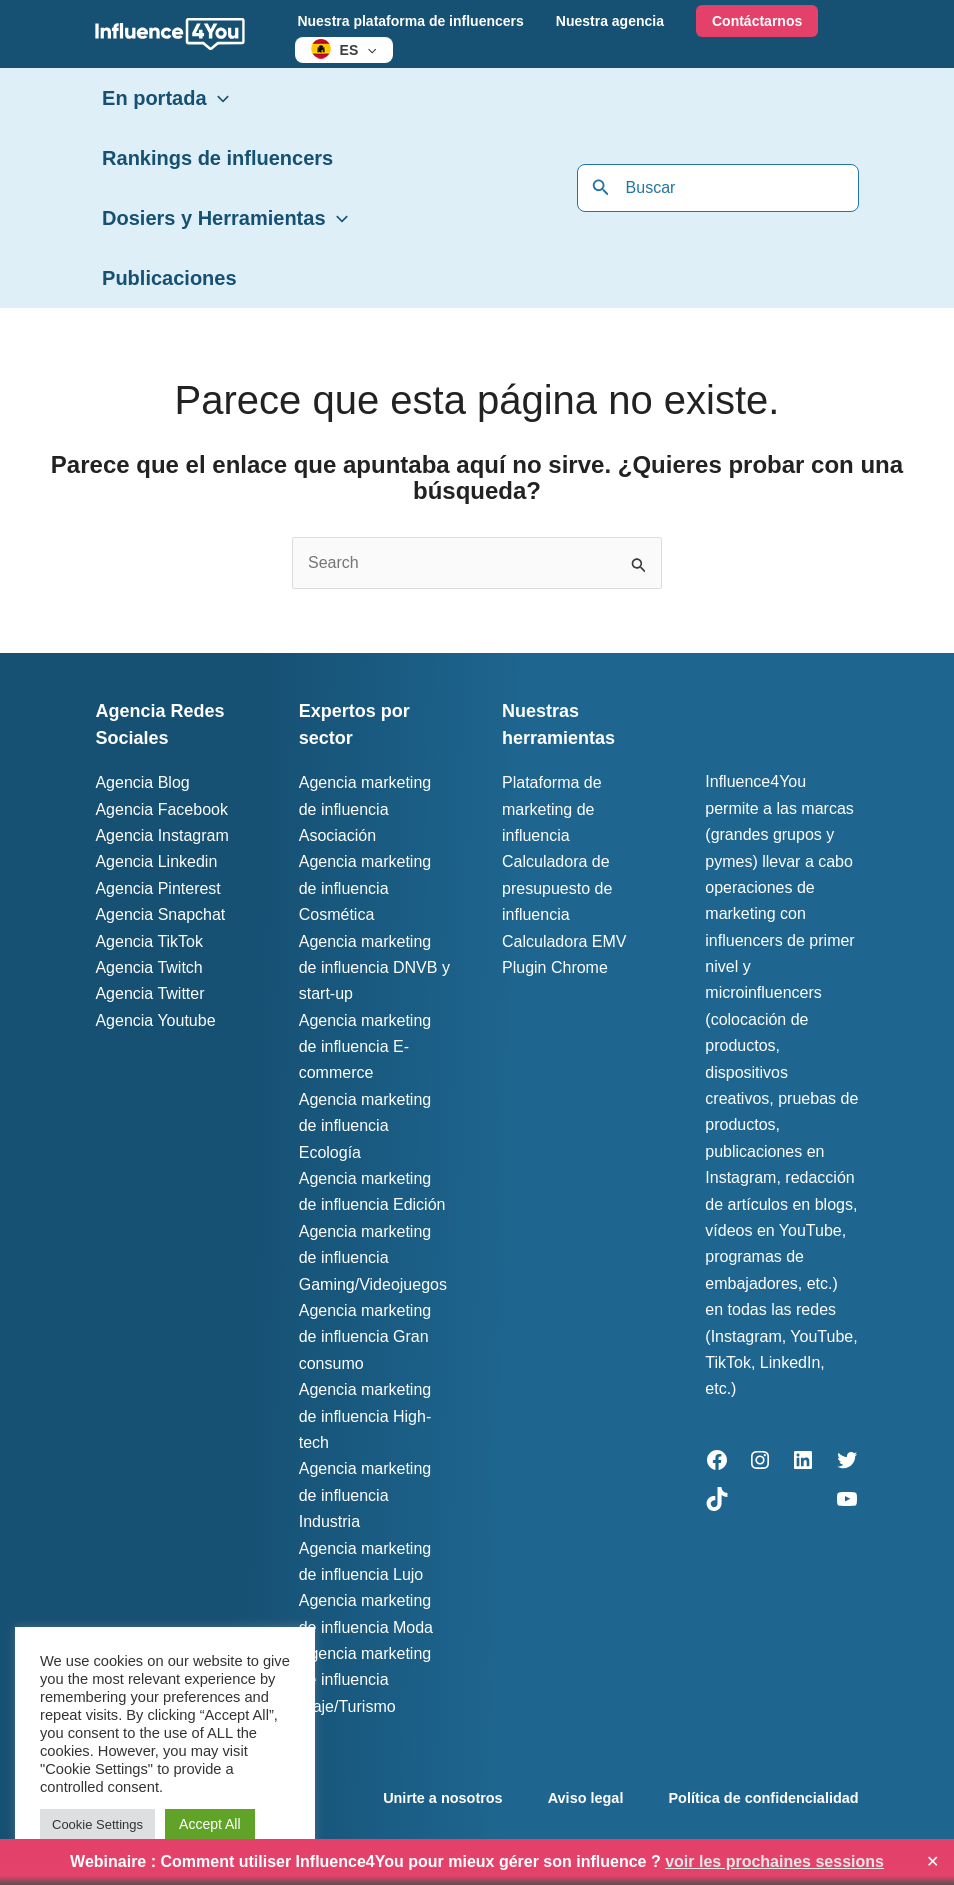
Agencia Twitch (148, 967)
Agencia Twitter (149, 993)
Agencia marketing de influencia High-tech (365, 1416)
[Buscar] (601, 188)
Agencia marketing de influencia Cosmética (365, 888)
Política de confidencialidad (766, 1798)
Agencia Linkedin (156, 861)
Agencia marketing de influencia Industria (365, 1495)
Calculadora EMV (564, 941)
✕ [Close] (932, 1862)
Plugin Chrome (555, 967)
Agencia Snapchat (160, 914)
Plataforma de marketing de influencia (552, 809)
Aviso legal (586, 1798)
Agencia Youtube (155, 1020)
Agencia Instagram (161, 835)
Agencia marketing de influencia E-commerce (365, 1047)
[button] (365, 50)
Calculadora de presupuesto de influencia (557, 888)
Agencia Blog (142, 782)
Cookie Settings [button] (97, 1824)
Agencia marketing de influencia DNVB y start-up (374, 968)
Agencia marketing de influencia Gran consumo (365, 1337)
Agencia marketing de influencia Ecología (365, 1126)
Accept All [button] (209, 1824)
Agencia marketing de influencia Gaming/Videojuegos (373, 1258)
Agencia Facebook (161, 809)
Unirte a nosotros (441, 1798)
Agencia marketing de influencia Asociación (365, 809)
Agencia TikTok (149, 941)
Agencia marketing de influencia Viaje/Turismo (365, 1680)
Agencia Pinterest (157, 888)
